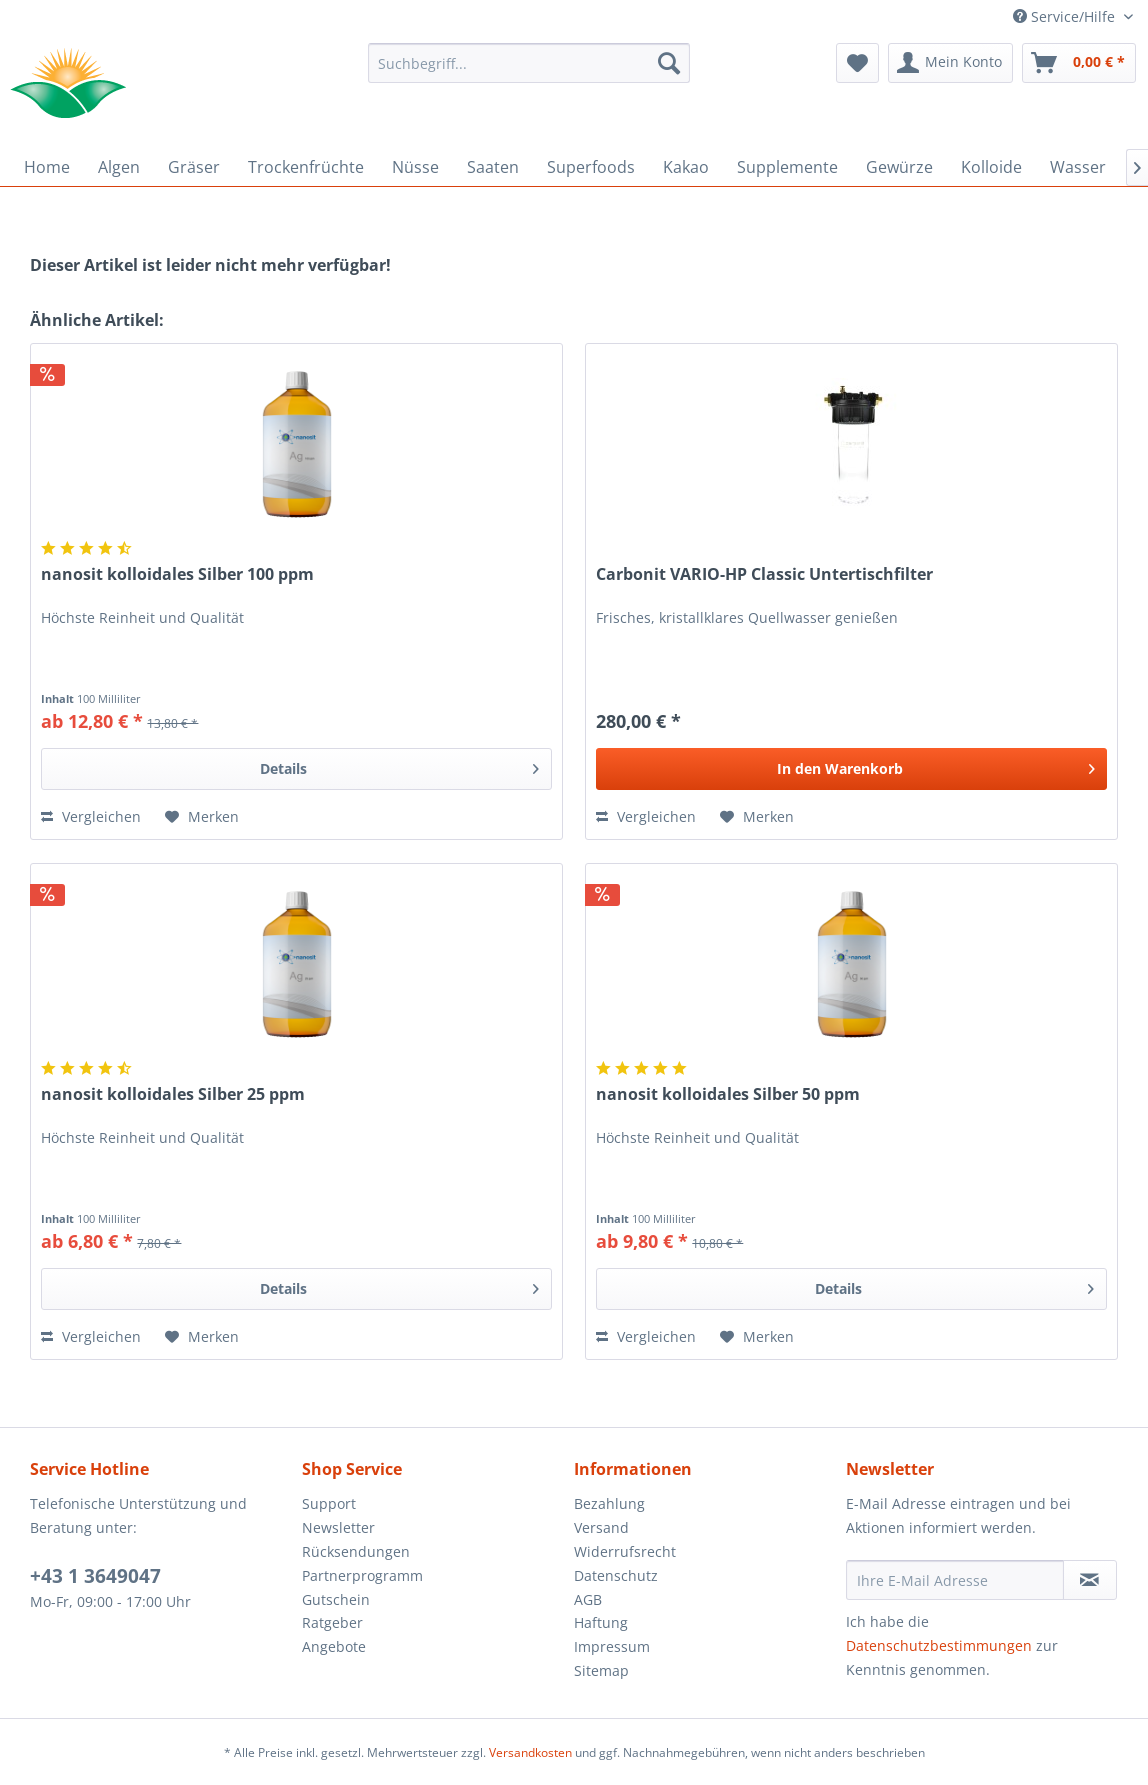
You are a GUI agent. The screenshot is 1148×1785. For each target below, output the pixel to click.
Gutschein (336, 1599)
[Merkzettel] (857, 63)
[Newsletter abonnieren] (1090, 1580)
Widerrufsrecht (625, 1551)
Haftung (601, 1622)
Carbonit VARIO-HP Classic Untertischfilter (764, 574)
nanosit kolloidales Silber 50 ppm (728, 1094)
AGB (588, 1599)
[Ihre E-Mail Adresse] (955, 1580)
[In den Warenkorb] (851, 769)
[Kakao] (686, 167)
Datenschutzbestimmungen (939, 1645)
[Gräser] (194, 167)
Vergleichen (91, 816)
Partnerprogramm (362, 1575)
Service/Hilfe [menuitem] (1066, 16)
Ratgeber (332, 1622)
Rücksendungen (356, 1551)
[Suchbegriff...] (528, 63)
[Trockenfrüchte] (306, 167)
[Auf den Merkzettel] (202, 817)
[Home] (47, 167)
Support (329, 1503)
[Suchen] (669, 63)
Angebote (334, 1646)
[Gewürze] (899, 167)
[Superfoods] (591, 167)
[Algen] (119, 167)
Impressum (612, 1646)
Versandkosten (530, 1752)
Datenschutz (616, 1575)
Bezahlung (609, 1503)
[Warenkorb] (1079, 63)
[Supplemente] (787, 167)
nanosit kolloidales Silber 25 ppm (173, 1094)
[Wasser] (1078, 167)
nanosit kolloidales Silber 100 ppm (177, 574)
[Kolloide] (991, 167)
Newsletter (338, 1527)
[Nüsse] (415, 167)
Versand (601, 1527)
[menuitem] (528, 63)
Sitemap (601, 1670)
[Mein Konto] (950, 63)
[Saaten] (493, 167)
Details (399, 765)
